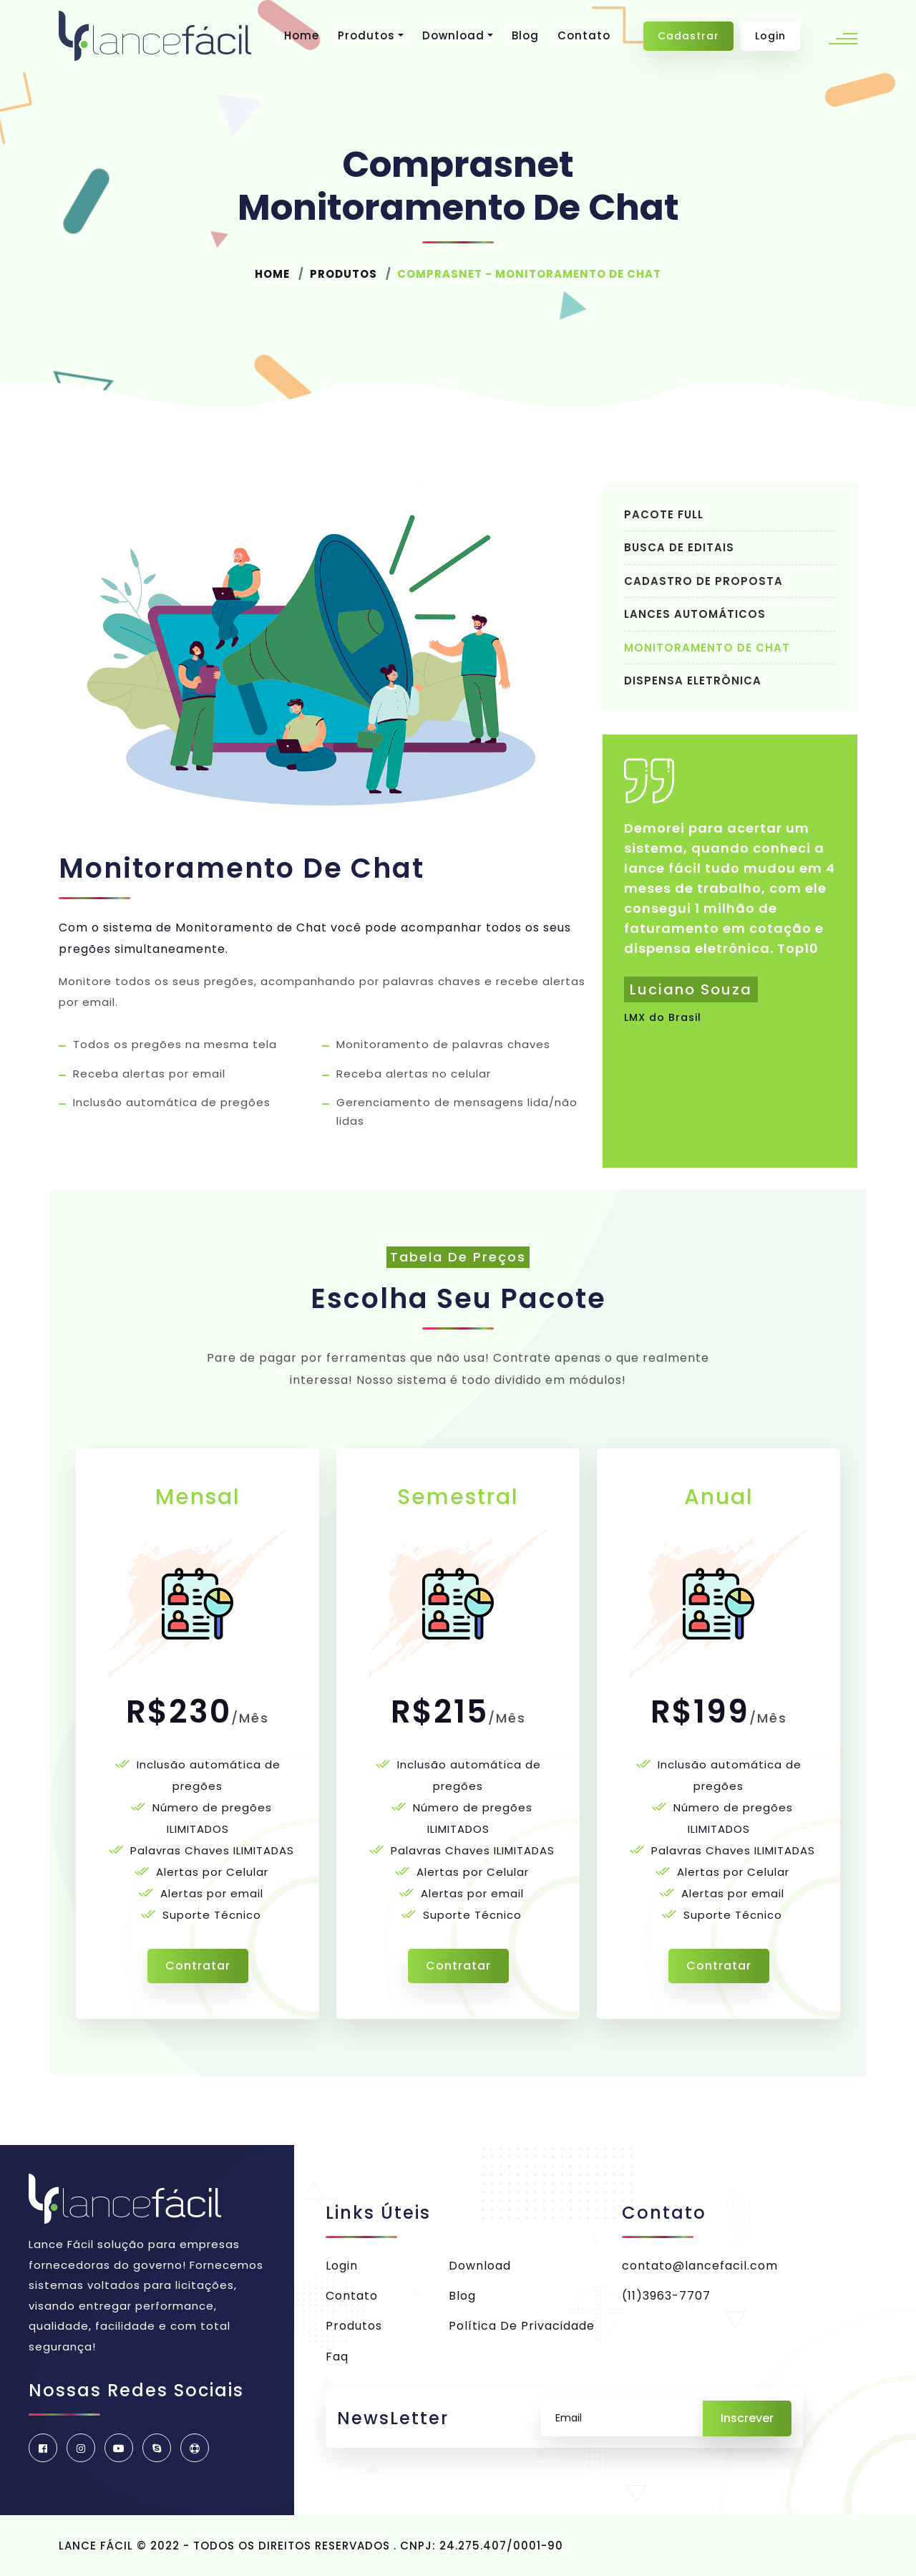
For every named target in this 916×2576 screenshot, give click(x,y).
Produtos (366, 35)
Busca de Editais (679, 547)
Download (453, 35)
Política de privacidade (522, 2326)
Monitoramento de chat (707, 647)
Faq (337, 2356)
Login (770, 36)
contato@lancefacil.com (700, 2265)
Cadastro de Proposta (703, 581)
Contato (583, 35)
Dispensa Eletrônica (692, 680)
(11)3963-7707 (666, 2295)
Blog (525, 35)
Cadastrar (688, 36)
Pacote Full (663, 514)
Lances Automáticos (695, 613)
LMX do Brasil (662, 1017)
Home (301, 35)
